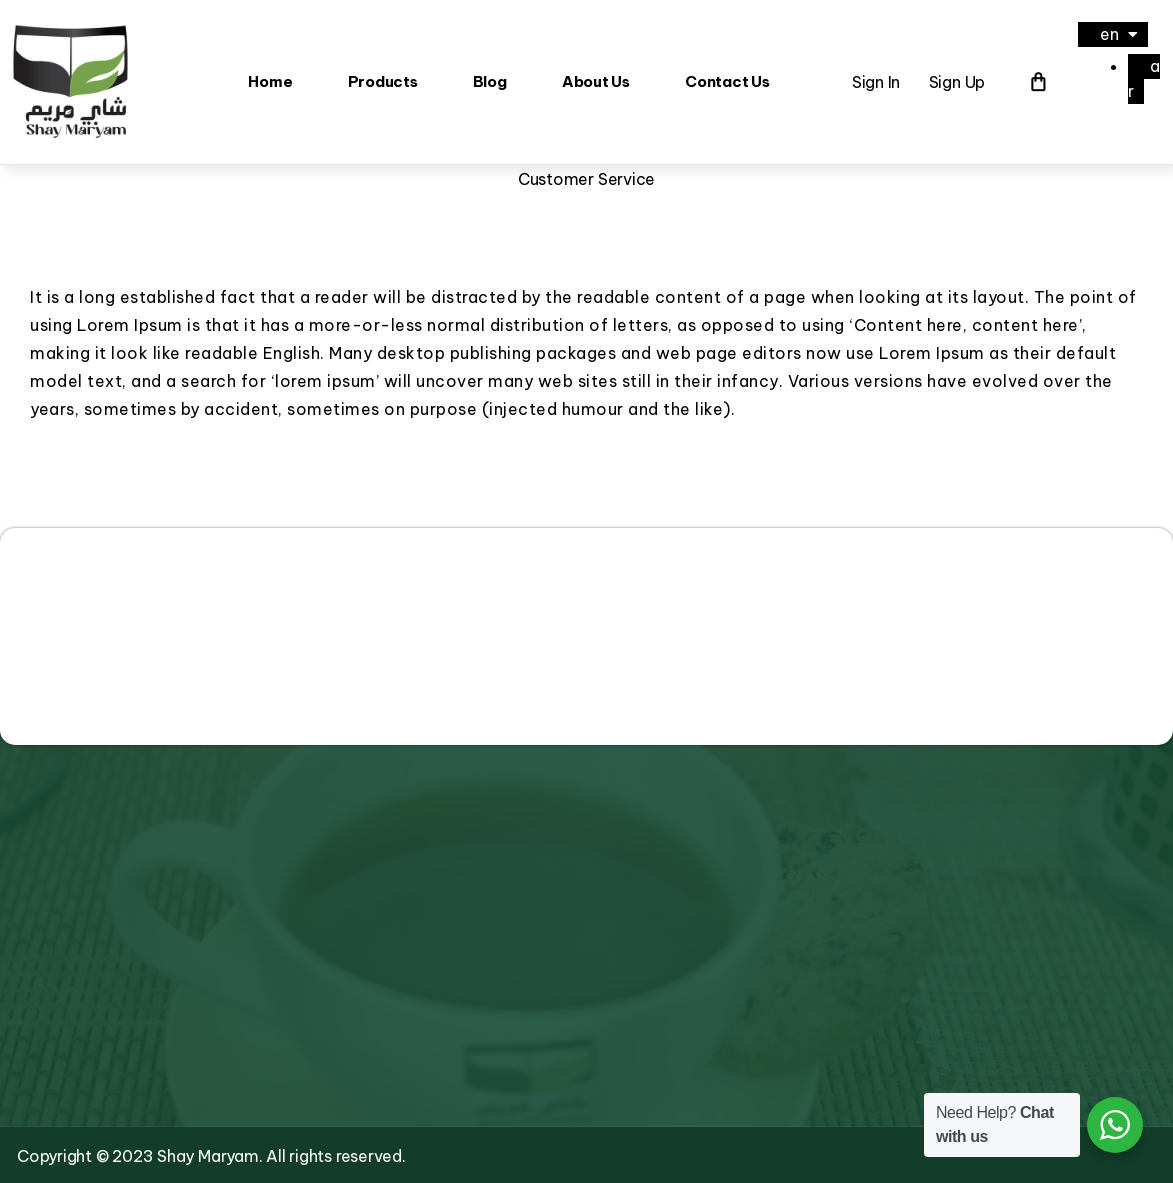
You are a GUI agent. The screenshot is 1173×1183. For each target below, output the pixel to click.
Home (270, 80)
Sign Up (957, 81)
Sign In (876, 81)
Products (383, 80)
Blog (490, 80)
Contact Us (727, 80)
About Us (596, 80)
